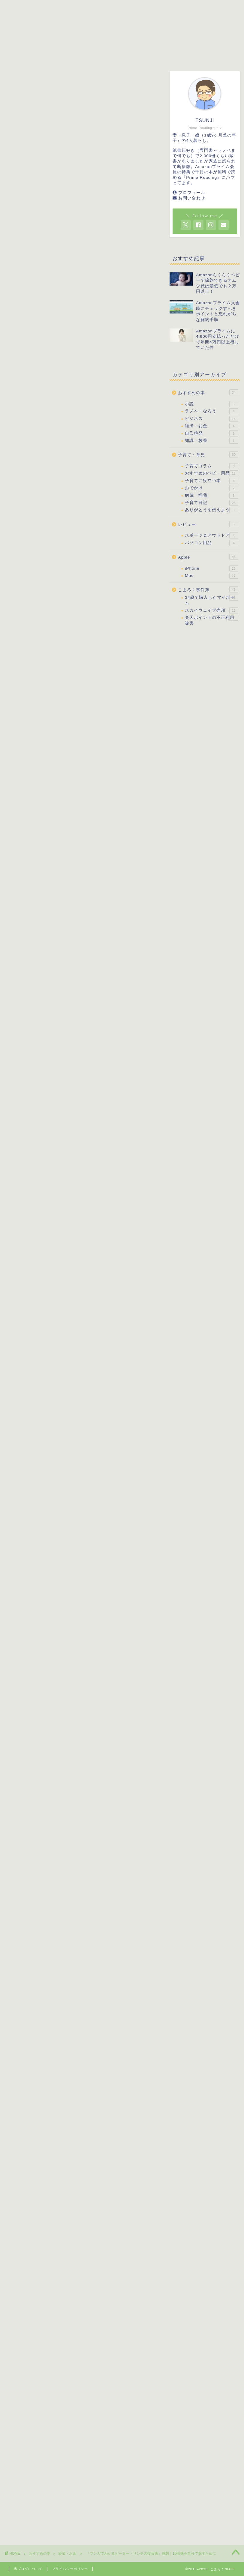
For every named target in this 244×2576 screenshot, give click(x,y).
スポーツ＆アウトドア (211, 535)
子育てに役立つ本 (211, 481)
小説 (211, 404)
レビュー (145, 55)
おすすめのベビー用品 (211, 473)
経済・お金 (20, 80)
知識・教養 (211, 441)
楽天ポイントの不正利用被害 (211, 620)
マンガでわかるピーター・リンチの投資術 (97, 301)
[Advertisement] (118, 246)
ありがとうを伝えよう (211, 510)
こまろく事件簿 (192, 55)
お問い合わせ (191, 198)
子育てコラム (211, 466)
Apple (208, 557)
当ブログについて (28, 2569)
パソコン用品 (211, 543)
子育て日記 (211, 503)
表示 (112, 723)
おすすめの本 (99, 55)
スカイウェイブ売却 (211, 610)
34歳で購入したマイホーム (211, 600)
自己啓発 (211, 433)
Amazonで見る (96, 542)
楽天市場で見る (96, 557)
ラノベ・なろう (211, 411)
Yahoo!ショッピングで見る (96, 572)
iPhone (211, 568)
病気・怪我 (211, 496)
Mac (211, 576)
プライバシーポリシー (70, 2569)
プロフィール (191, 192)
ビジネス (211, 419)
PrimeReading (55, 440)
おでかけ (211, 488)
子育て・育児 (49, 55)
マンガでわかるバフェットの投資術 (99, 1606)
